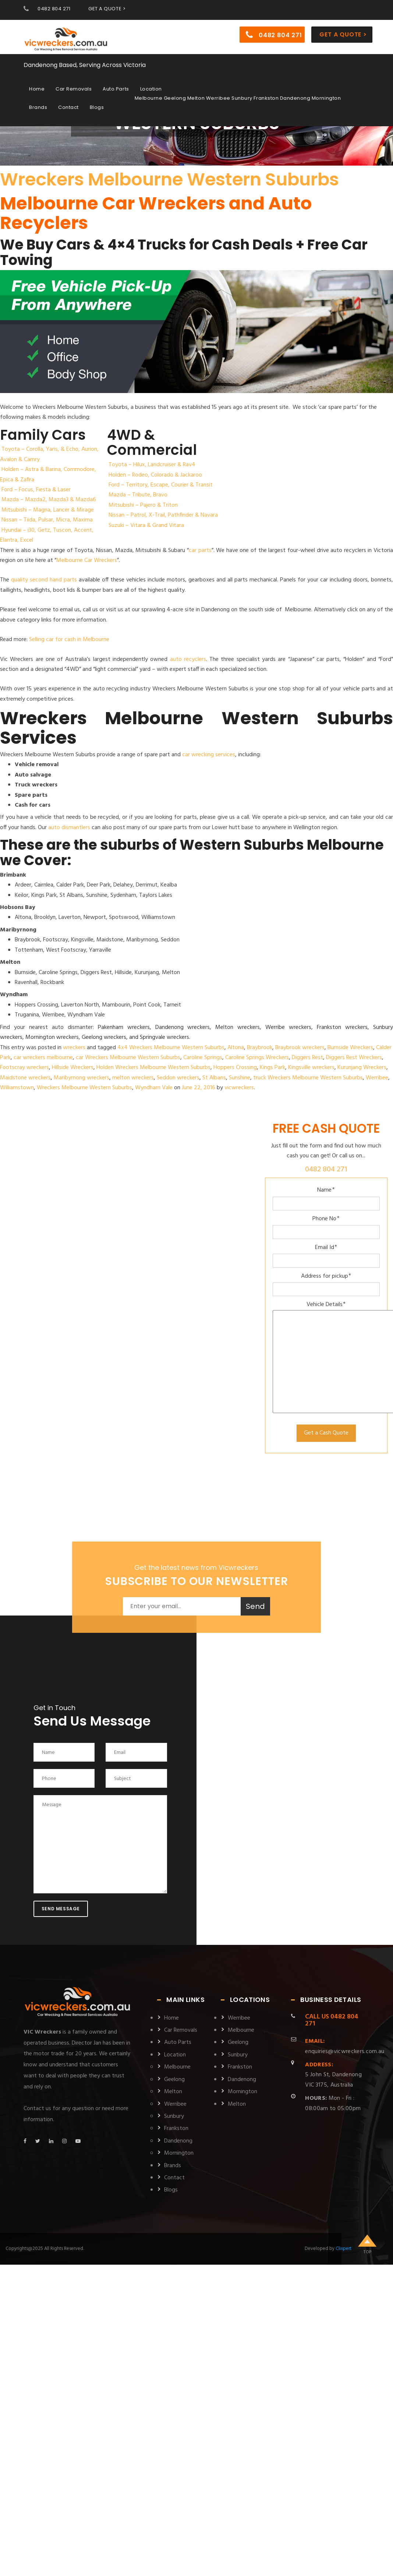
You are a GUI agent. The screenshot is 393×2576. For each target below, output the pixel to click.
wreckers (74, 1047)
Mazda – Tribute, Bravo (138, 495)
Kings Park (272, 1067)
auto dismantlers (69, 827)
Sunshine (239, 1078)
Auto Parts (116, 88)
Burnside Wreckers (350, 1047)
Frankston (176, 2128)
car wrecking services (208, 755)
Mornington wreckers (52, 1037)
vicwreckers (239, 1088)
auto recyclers (188, 659)
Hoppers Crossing (235, 1067)
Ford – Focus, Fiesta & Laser (36, 490)
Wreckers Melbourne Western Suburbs (169, 179)
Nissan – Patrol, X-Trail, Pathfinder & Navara (163, 515)
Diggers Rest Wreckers (354, 1057)
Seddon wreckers (178, 1078)
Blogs (97, 107)
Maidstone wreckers (25, 1078)
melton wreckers (133, 1078)
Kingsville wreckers (311, 1067)
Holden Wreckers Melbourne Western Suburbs (153, 1067)
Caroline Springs (202, 1057)
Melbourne (177, 2067)
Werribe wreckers (288, 1027)
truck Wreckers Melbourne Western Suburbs (308, 1078)
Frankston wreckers (342, 1027)
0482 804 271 (54, 8)
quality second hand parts (44, 580)
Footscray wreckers (24, 1067)
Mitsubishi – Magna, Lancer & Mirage (47, 510)
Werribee (377, 1078)
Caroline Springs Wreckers (257, 1057)
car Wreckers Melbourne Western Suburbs (128, 1057)
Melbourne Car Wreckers (86, 560)
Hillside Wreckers (72, 1067)
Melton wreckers (237, 1027)
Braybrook (259, 1047)
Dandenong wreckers (182, 1027)
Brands (38, 107)
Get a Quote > (343, 34)
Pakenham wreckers (124, 1027)
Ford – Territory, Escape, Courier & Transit (161, 485)
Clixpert (343, 2249)
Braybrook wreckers (300, 1047)
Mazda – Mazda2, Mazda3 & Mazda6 (48, 500)
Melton (173, 2091)
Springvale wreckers (164, 1037)
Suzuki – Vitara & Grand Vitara (146, 525)
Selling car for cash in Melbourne (69, 639)
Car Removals (74, 88)
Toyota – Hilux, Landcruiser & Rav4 (152, 465)
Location (151, 88)
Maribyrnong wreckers (81, 1078)
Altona (235, 1047)
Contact (68, 107)
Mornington (179, 2153)
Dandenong (178, 2141)
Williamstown (17, 1088)
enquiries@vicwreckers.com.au (344, 2046)
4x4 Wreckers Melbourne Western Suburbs (170, 1047)
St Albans (214, 1078)
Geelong (174, 2079)
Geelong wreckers (104, 1037)
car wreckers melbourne (43, 1057)
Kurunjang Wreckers (361, 1067)
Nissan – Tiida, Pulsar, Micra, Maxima (47, 520)
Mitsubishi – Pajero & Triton (143, 505)
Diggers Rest (307, 1057)
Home (37, 88)
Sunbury (174, 2116)
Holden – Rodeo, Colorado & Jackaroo (155, 475)
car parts (200, 550)
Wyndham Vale (154, 1088)
